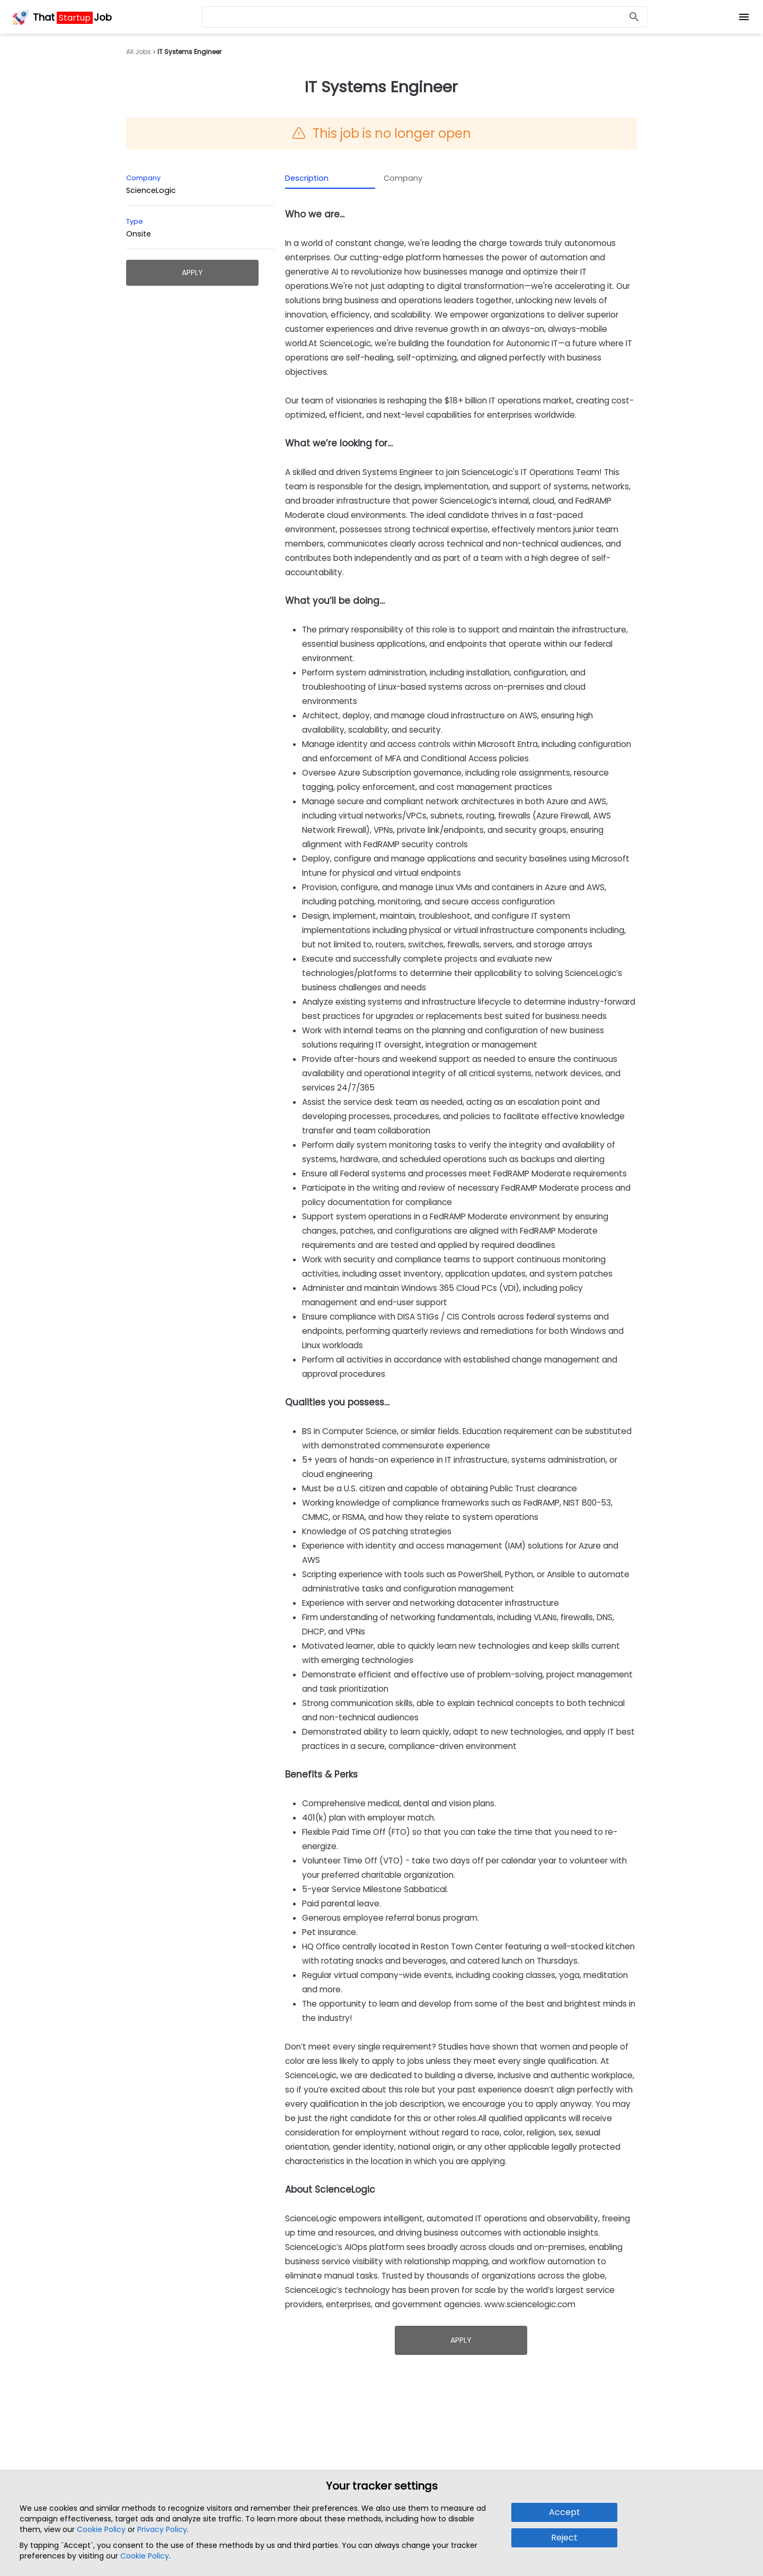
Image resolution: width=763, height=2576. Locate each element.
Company (403, 178)
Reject (564, 2537)
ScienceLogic (151, 190)
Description (307, 178)
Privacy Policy (162, 2529)
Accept (564, 2512)
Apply (192, 272)
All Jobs (138, 52)
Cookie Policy (101, 2529)
